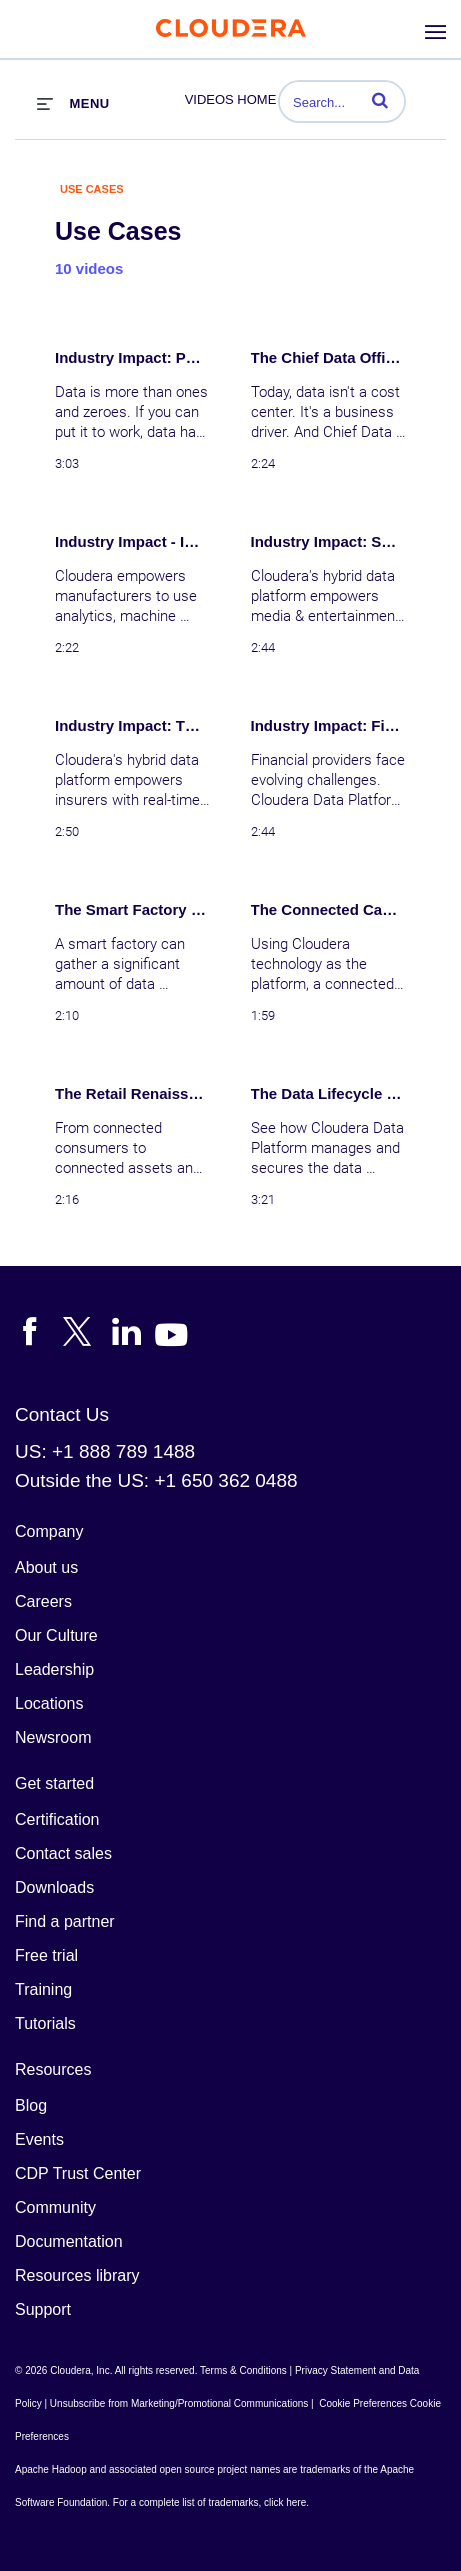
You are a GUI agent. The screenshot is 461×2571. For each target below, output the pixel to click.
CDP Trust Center (78, 2173)
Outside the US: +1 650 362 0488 (156, 1480)
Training (43, 1989)
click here (285, 2502)
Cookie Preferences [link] (363, 2403)
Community (55, 2207)
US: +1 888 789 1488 (105, 1451)
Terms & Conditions (243, 2370)
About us (46, 1567)
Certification (57, 1819)
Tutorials (45, 2023)
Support (43, 2309)
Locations (49, 1703)
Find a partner (65, 1921)
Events (39, 2139)
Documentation (69, 2241)
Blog (31, 2105)
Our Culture (56, 1635)
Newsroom (53, 1737)
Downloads (54, 1887)
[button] (380, 100)
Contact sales (63, 1853)
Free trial (46, 1955)
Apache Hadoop (51, 2469)
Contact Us (62, 1414)
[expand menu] (73, 103)
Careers (43, 1601)
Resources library (77, 2275)
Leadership (54, 1669)
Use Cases (92, 189)
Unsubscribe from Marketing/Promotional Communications (179, 2403)
